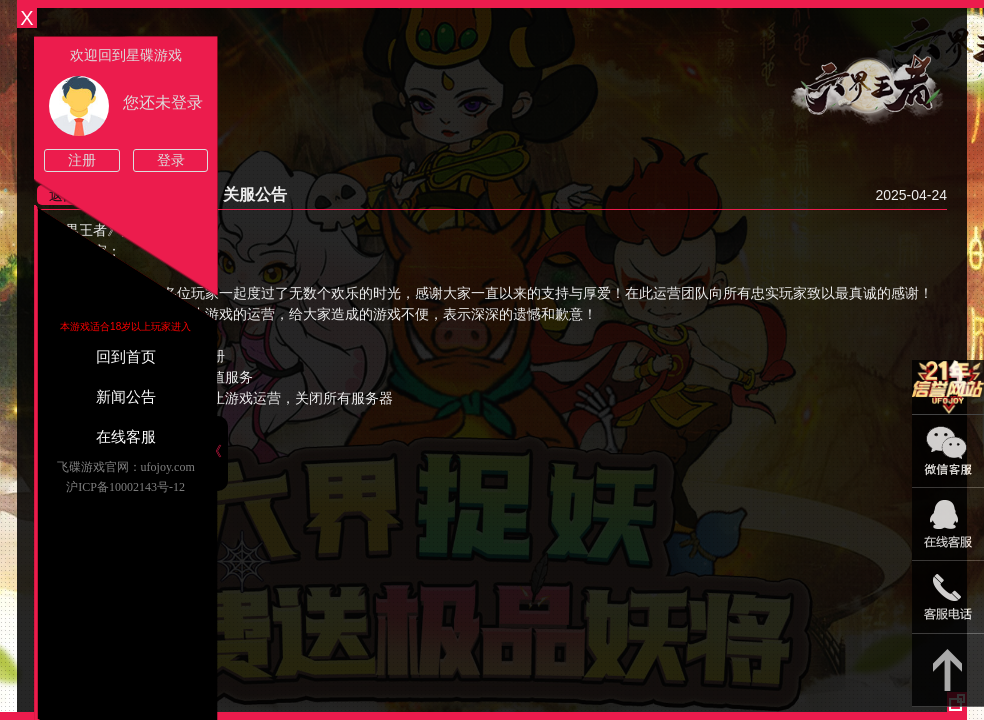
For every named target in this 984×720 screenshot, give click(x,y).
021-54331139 (948, 597)
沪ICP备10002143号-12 (125, 487)
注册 (82, 160)
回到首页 (126, 357)
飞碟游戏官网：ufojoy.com (126, 467)
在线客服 (126, 437)
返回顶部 (948, 670)
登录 (171, 160)
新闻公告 (126, 397)
